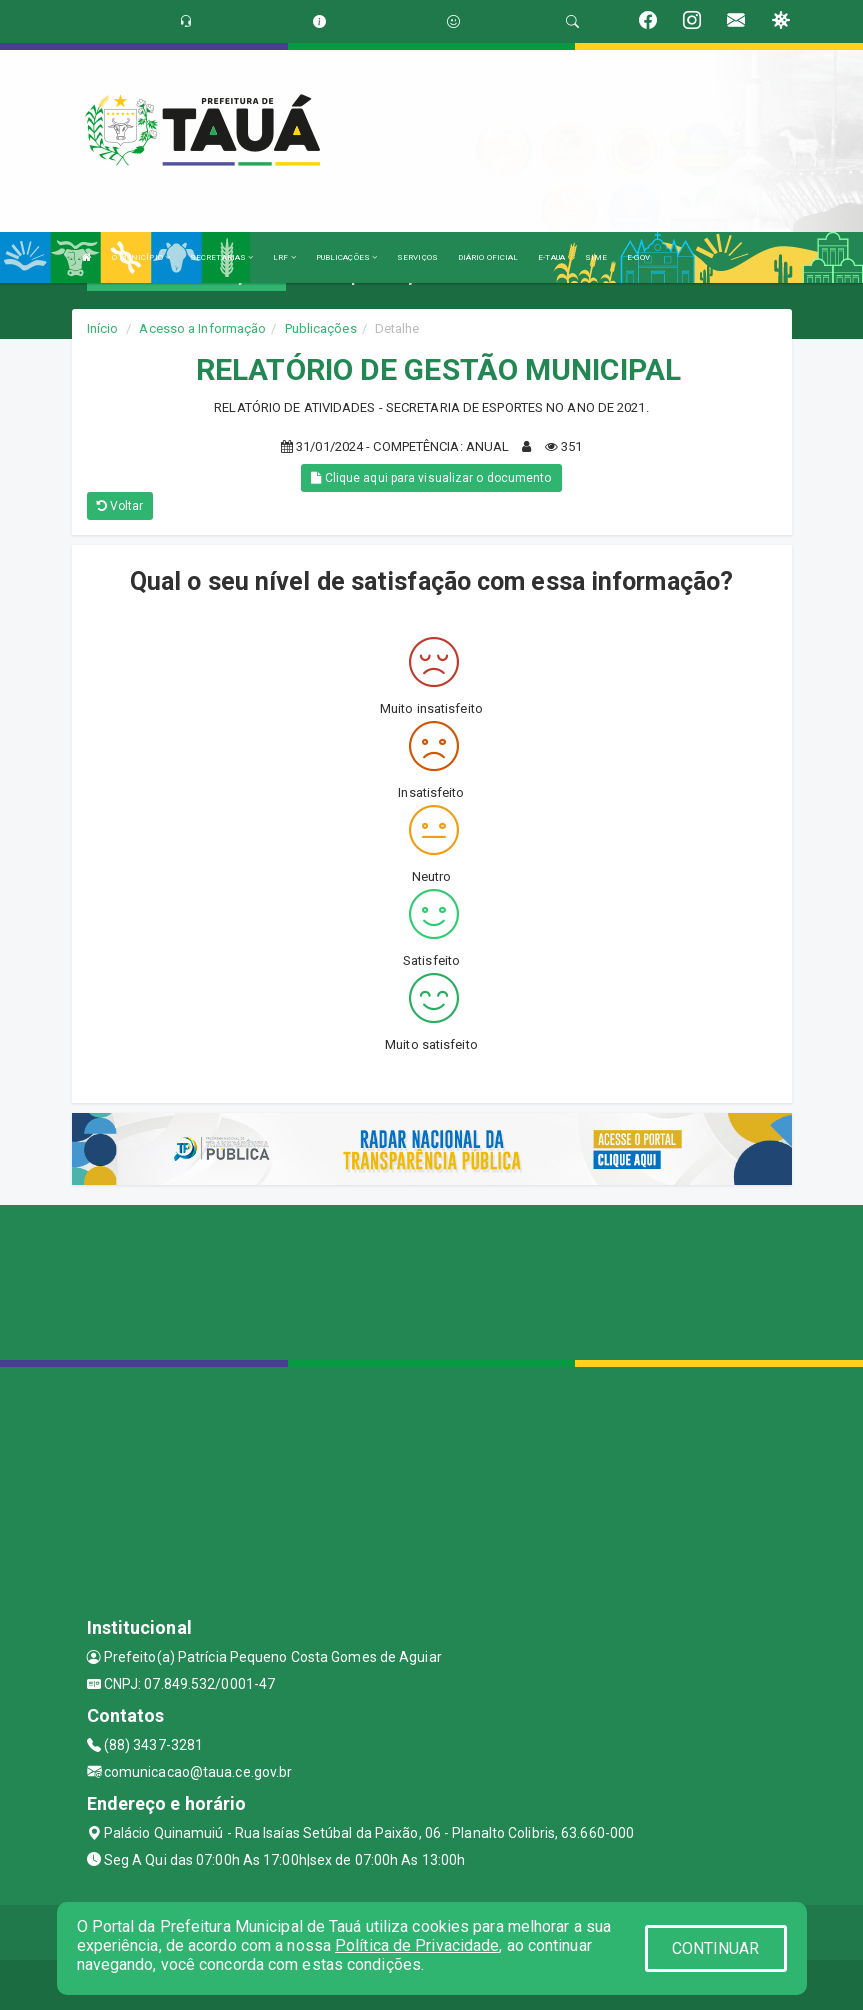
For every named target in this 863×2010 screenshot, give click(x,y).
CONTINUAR (716, 1948)
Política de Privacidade (417, 1945)
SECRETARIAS (221, 257)
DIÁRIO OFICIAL (488, 257)
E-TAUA (551, 257)
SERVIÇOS (417, 257)
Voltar (120, 506)
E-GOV (638, 257)
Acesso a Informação (202, 328)
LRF (284, 257)
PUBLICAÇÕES (346, 257)
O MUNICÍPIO (141, 257)
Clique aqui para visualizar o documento (431, 478)
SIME (596, 257)
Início (103, 328)
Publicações (321, 328)
